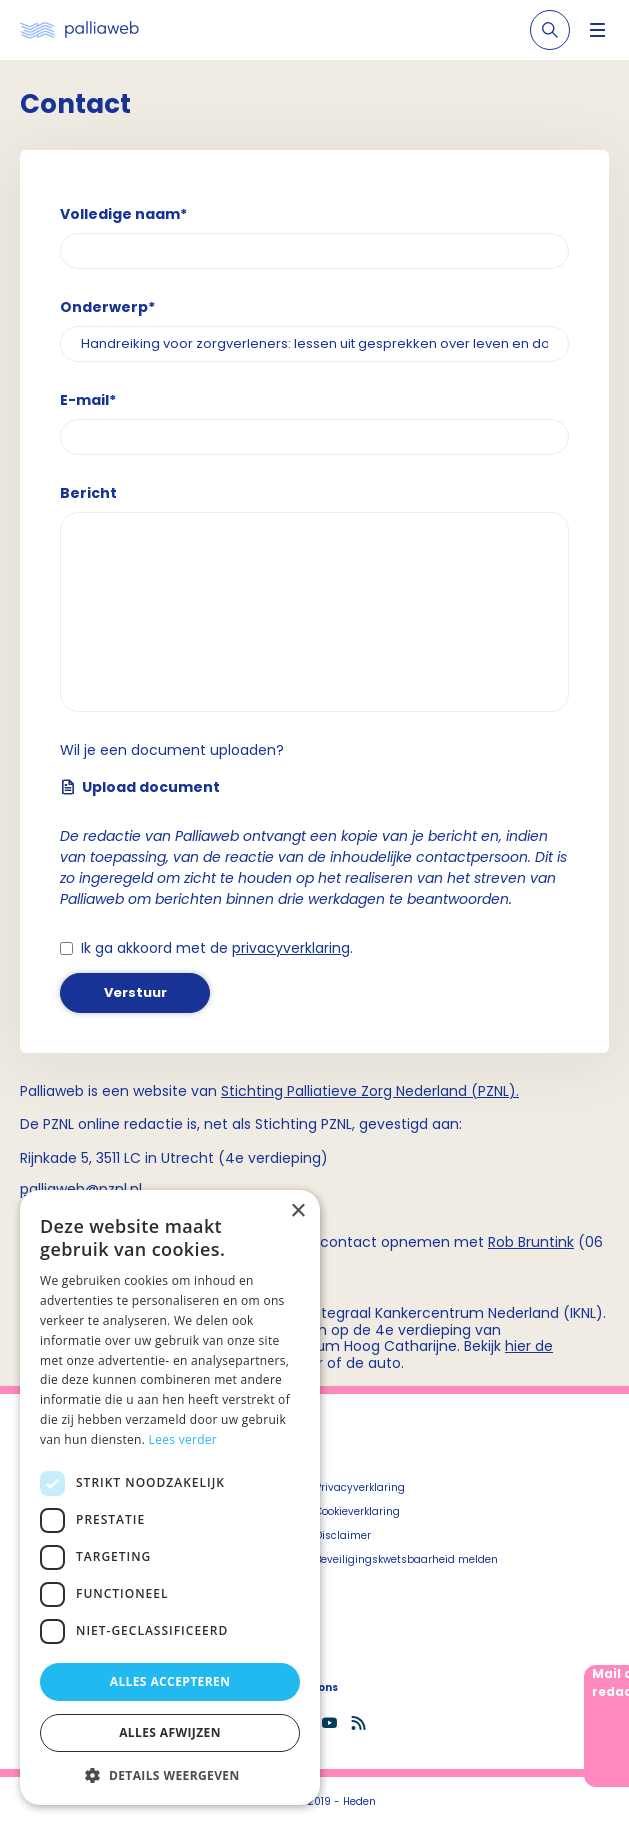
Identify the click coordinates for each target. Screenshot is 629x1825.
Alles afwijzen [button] (170, 1732)
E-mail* (88, 400)
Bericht (88, 493)
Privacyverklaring (360, 1487)
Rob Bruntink (531, 1242)
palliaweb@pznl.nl (81, 1189)
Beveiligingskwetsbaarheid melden (406, 1559)
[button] (170, 1775)
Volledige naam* (123, 214)
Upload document (140, 787)
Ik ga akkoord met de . (217, 948)
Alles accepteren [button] (170, 1681)
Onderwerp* (107, 307)
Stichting (254, 1091)
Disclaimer (343, 1535)
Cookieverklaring (357, 1511)
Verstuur (135, 992)
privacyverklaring (291, 948)
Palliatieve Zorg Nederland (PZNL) (401, 1091)
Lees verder (183, 1439)
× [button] (297, 1211)
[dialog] (170, 1497)
